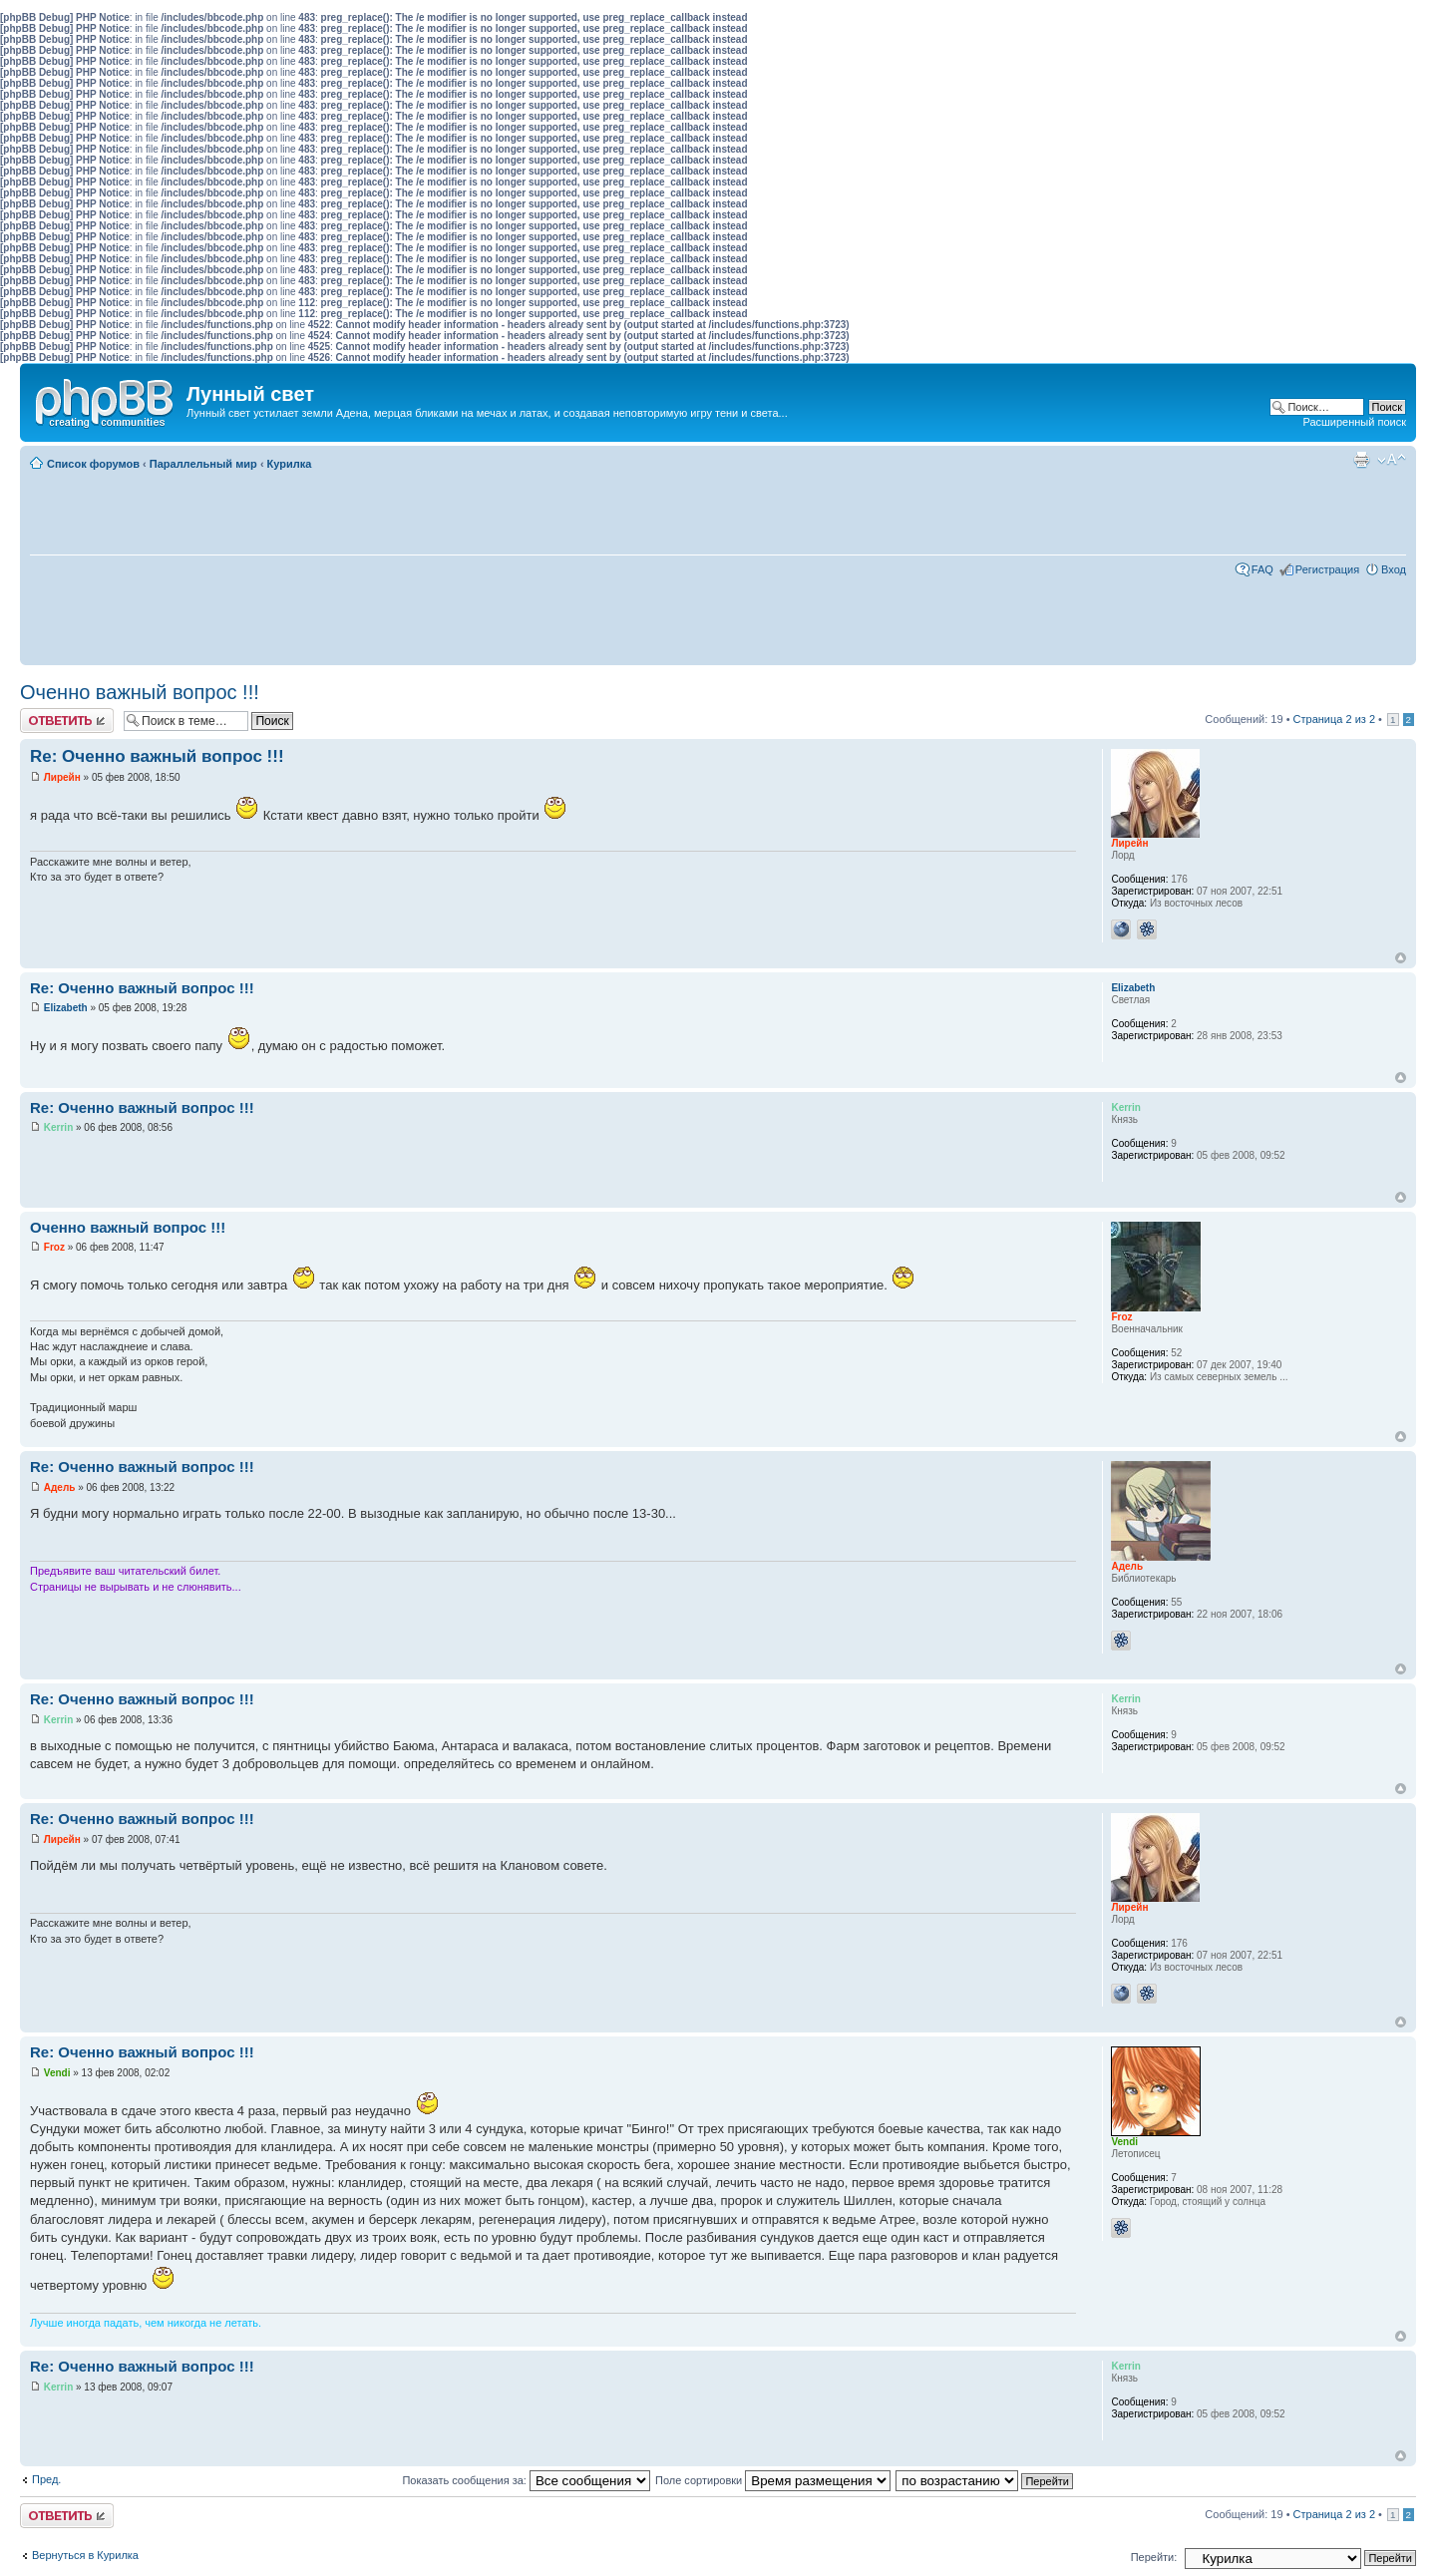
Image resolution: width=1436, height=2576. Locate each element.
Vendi (57, 2072)
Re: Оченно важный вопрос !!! (157, 756)
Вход (1393, 569)
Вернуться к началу (1400, 957)
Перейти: (1154, 2557)
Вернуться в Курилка (85, 2555)
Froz (54, 1247)
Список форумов (93, 464)
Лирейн (62, 777)
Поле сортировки (773, 2480)
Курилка (289, 464)
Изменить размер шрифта (1391, 460)
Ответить (67, 720)
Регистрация (1327, 569)
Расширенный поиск (1354, 422)
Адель (60, 1487)
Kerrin (58, 1127)
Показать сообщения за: (526, 2480)
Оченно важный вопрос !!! (139, 692)
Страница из (1334, 719)
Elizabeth (66, 1007)
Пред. (46, 2479)
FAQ (1262, 569)
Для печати (1361, 460)
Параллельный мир (203, 464)
